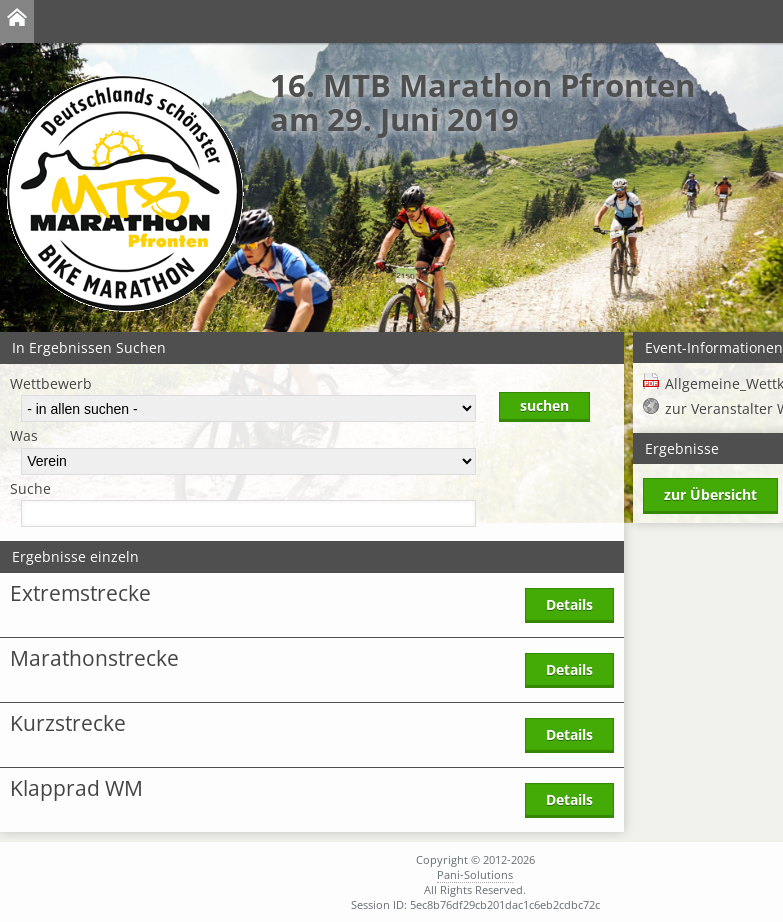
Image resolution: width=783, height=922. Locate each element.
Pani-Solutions (475, 874)
